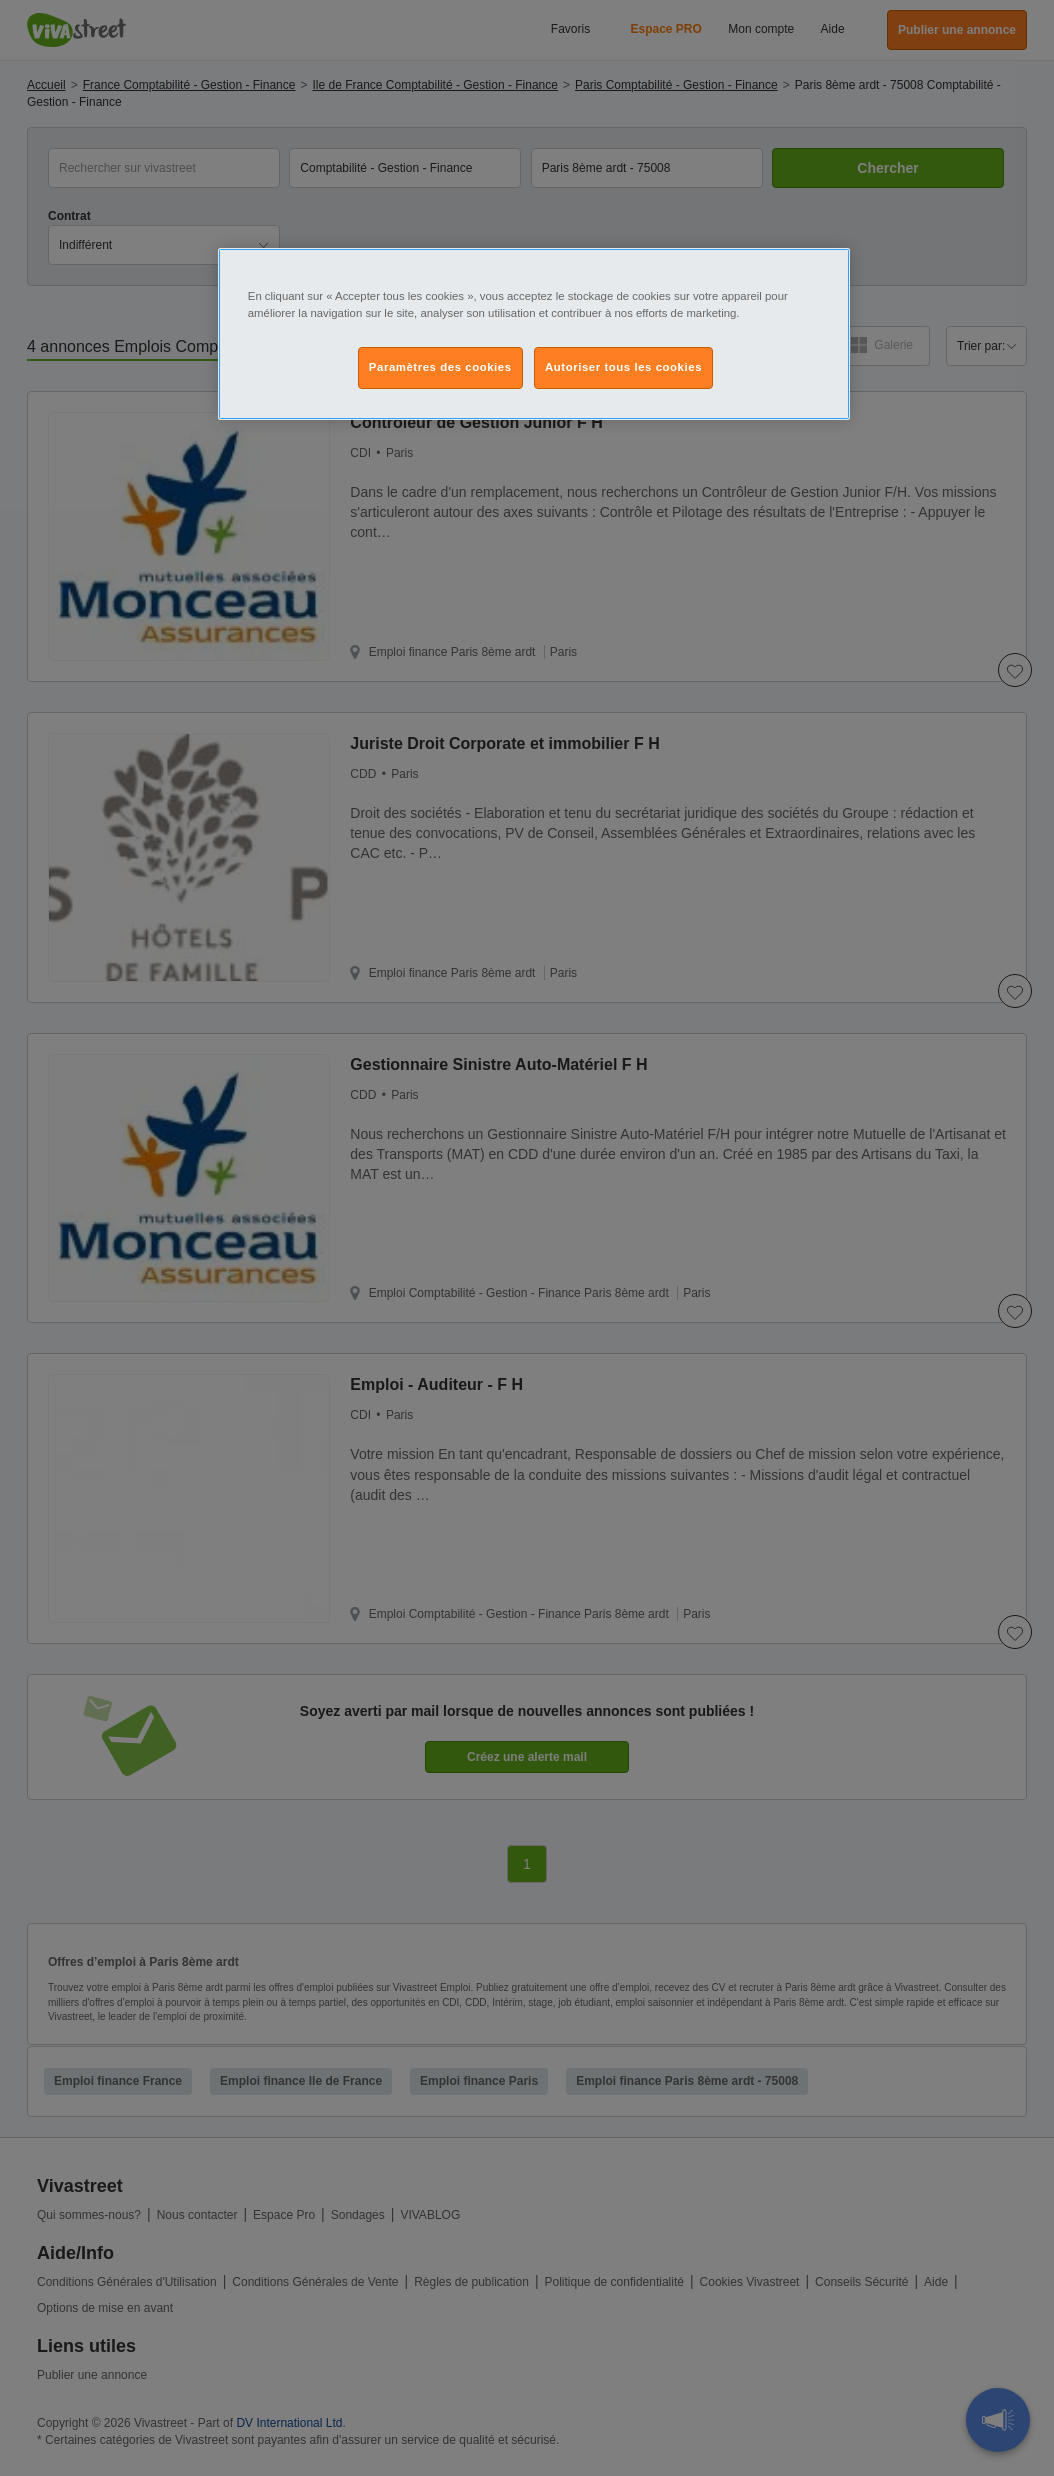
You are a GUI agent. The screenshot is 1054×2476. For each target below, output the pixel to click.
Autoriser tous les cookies (623, 367)
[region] (534, 334)
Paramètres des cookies (440, 367)
